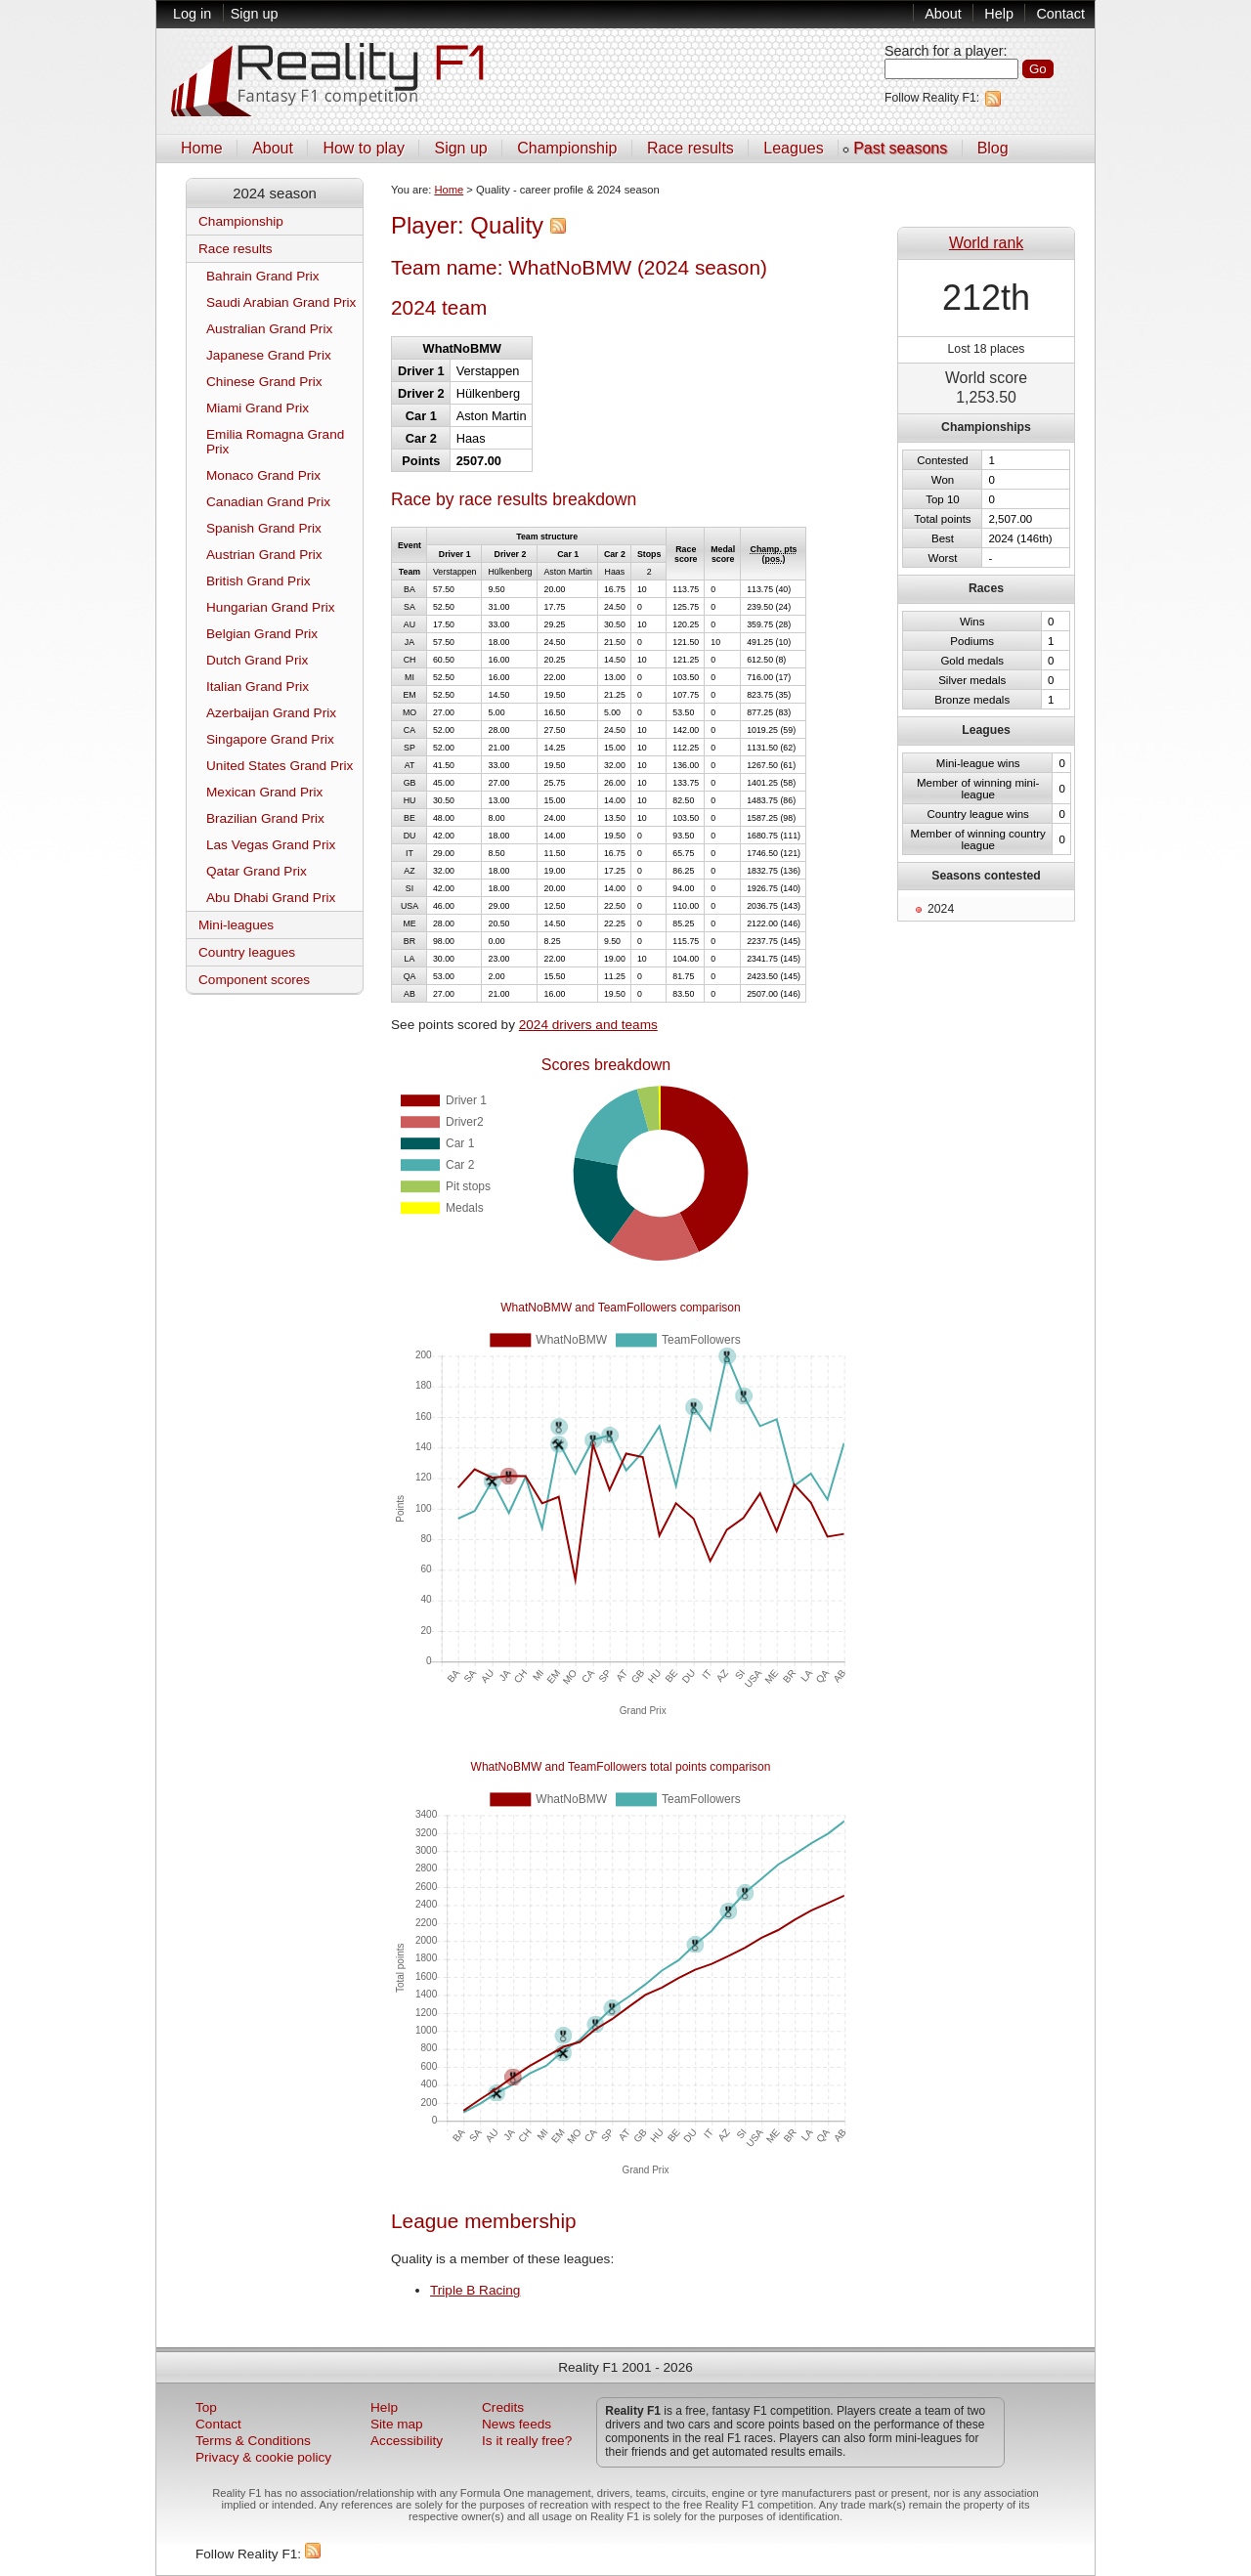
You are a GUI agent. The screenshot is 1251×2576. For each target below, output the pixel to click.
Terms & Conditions (253, 2440)
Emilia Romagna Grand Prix (275, 441)
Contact (1060, 13)
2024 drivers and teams (588, 1024)
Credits (503, 2407)
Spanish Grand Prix (264, 528)
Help (999, 13)
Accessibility (406, 2440)
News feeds (516, 2424)
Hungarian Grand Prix (270, 607)
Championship (567, 148)
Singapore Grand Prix (270, 739)
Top (206, 2407)
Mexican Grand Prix (264, 792)
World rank (986, 243)
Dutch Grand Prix (257, 660)
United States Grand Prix (279, 765)
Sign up (255, 13)
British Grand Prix (258, 581)
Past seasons (900, 148)
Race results (690, 148)
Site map (396, 2424)
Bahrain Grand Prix (263, 276)
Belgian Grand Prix (262, 633)
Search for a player (944, 51)
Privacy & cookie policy (263, 2457)
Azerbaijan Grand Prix (271, 713)
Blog (993, 148)
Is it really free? (527, 2440)
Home (202, 148)
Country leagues (246, 952)
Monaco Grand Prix (263, 475)
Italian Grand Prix (257, 686)
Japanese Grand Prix (268, 355)
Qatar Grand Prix (256, 871)
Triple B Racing (475, 2290)
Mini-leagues (236, 925)
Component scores (254, 979)
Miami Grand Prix (257, 408)
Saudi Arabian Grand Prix (281, 302)
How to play (364, 148)
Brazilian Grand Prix (265, 818)
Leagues (793, 148)
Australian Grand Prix (269, 329)
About (943, 13)
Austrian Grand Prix (264, 554)
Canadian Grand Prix (268, 501)
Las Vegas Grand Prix (270, 844)
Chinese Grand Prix (264, 381)
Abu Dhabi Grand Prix (270, 897)
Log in (192, 13)
